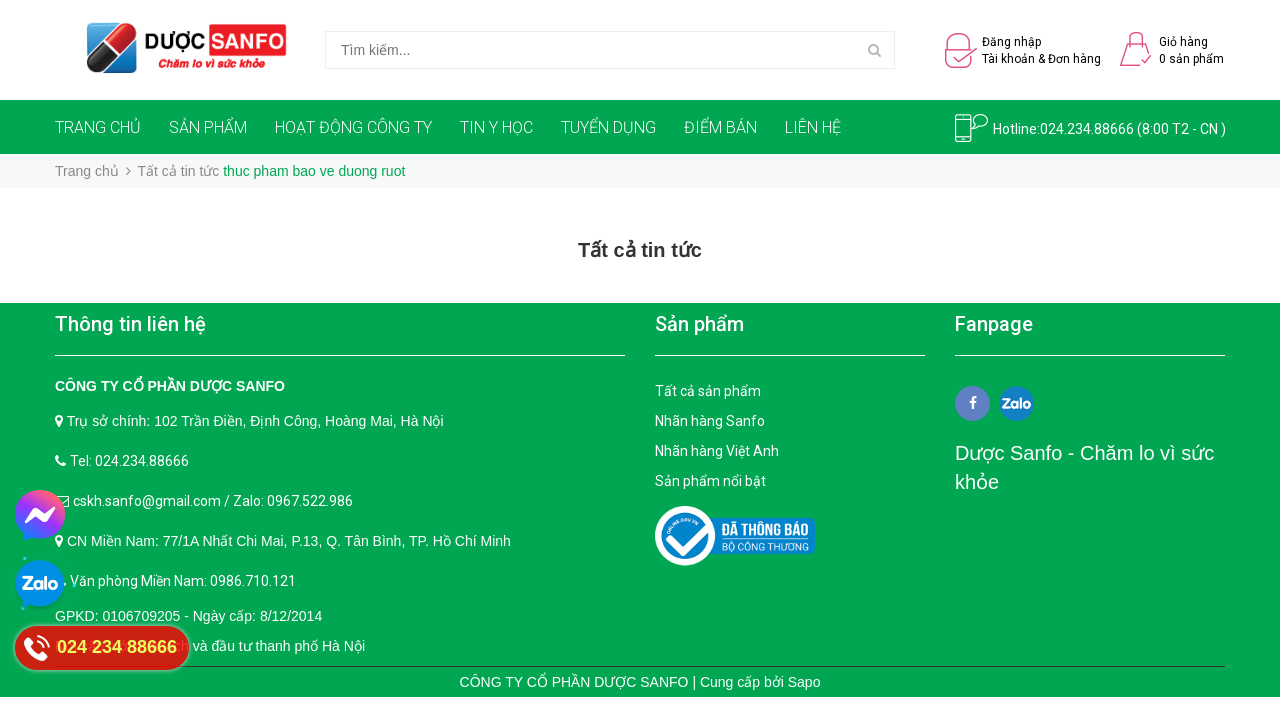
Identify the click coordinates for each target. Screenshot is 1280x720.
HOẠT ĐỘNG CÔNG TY (353, 127)
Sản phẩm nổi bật (710, 481)
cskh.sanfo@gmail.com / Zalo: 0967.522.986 (213, 501)
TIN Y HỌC (496, 127)
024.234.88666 (1087, 129)
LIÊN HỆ (813, 127)
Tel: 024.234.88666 (129, 461)
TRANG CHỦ (98, 127)
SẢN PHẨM (208, 127)
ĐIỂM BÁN (720, 127)
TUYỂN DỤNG (608, 127)
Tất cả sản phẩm (708, 391)
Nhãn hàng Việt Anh (717, 451)
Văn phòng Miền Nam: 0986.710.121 (183, 581)
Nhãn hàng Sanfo (710, 421)
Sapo (804, 682)
